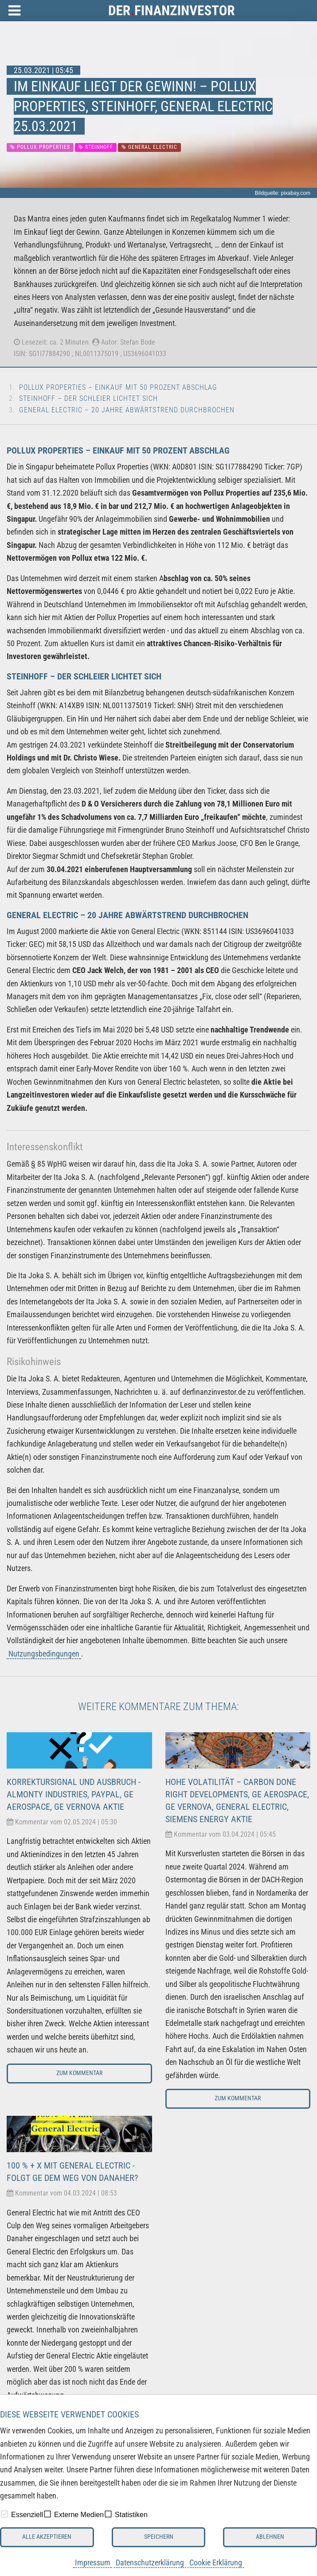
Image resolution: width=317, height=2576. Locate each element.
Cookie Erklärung (215, 2562)
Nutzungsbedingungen (43, 1653)
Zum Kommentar (79, 2073)
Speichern (158, 2537)
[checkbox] (4, 2514)
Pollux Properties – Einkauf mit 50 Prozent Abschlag (118, 387)
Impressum (92, 2562)
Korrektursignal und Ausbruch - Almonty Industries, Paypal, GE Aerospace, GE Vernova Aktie (74, 1794)
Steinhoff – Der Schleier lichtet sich (88, 398)
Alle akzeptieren (46, 2537)
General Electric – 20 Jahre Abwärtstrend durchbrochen (127, 410)
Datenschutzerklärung (150, 2562)
